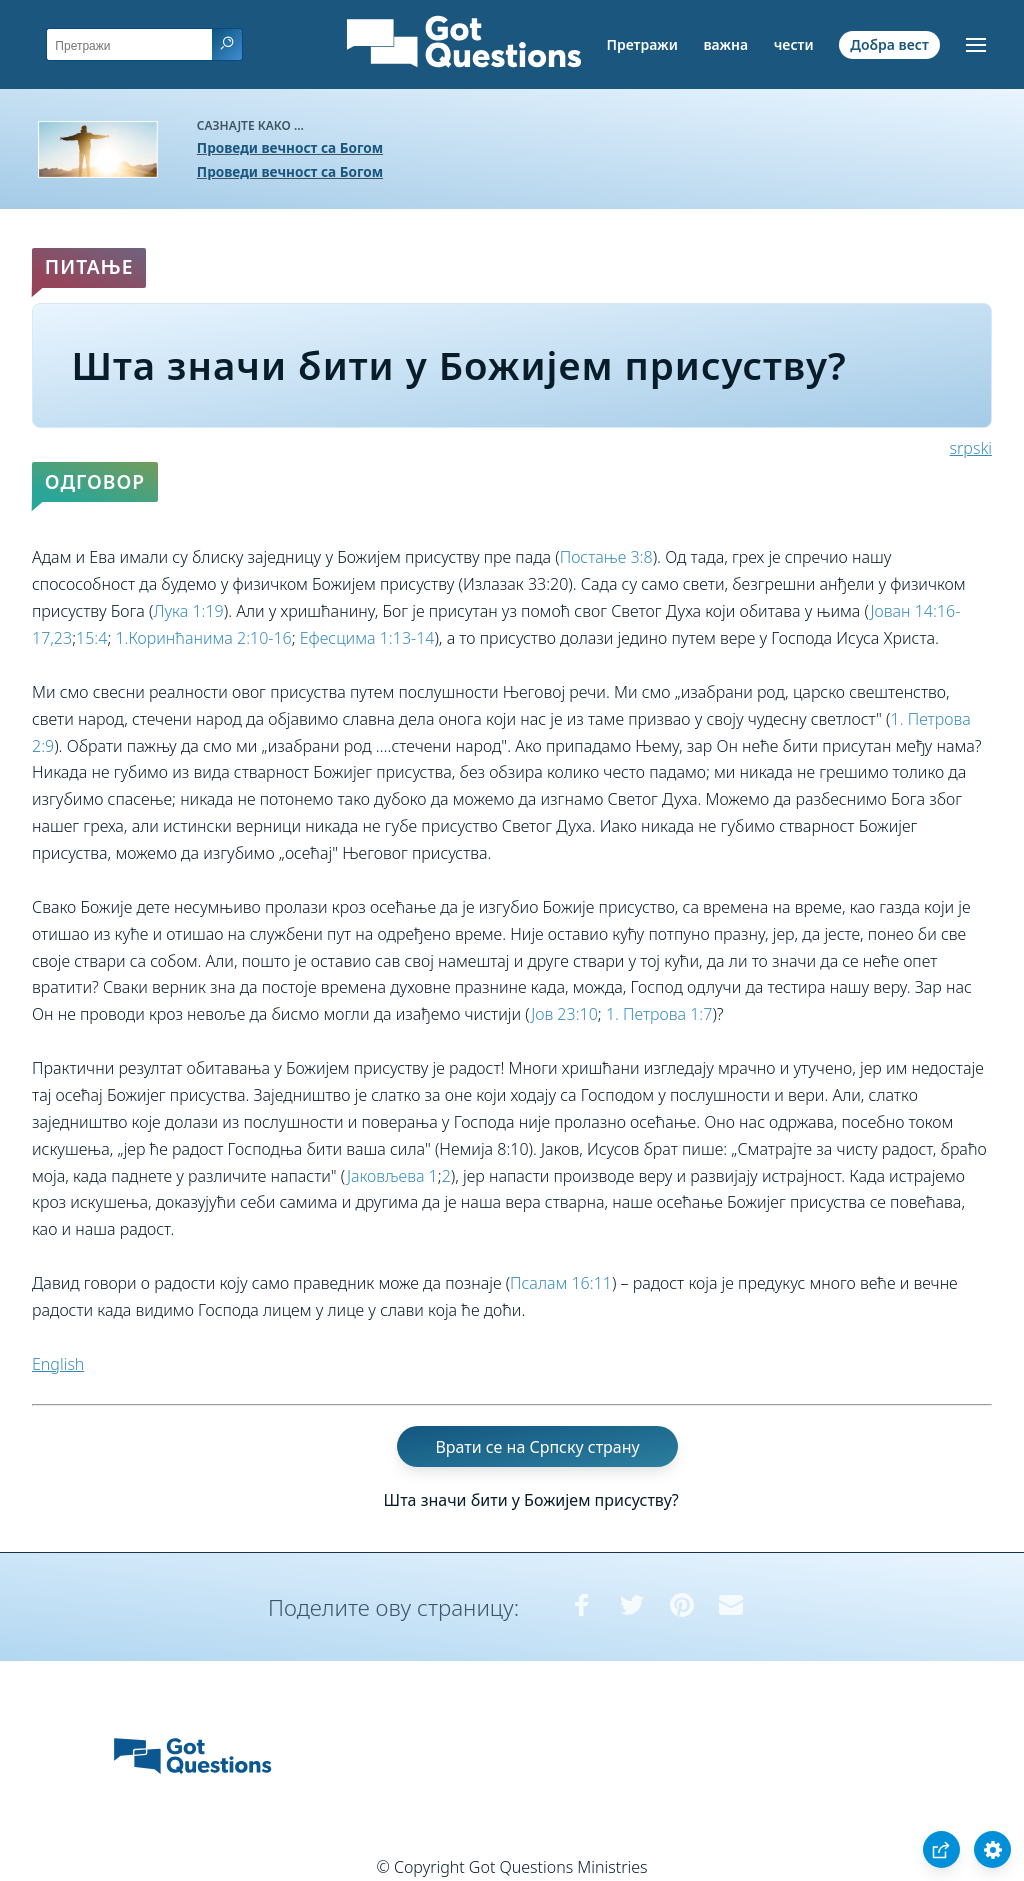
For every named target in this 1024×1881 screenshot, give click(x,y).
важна (725, 44)
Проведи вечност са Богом (290, 147)
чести (794, 44)
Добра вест (889, 44)
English (58, 1364)
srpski (971, 448)
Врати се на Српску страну (537, 1446)
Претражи (641, 44)
